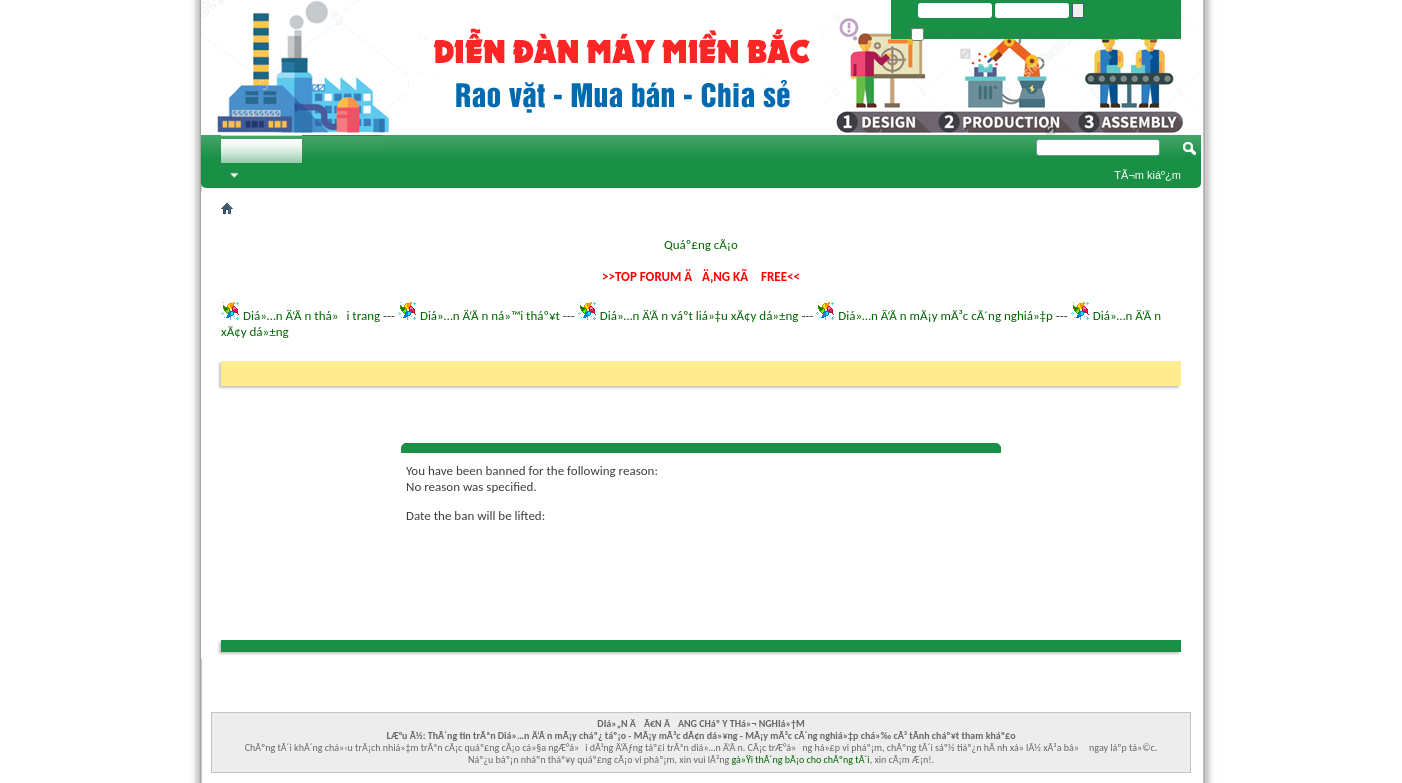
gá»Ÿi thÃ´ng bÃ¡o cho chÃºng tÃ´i (801, 759)
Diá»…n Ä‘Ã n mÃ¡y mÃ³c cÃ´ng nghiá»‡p (945, 315)
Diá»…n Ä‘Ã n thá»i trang (311, 315)
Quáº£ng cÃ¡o (701, 244)
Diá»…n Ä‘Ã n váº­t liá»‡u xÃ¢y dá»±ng (699, 315)
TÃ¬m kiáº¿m (1147, 175)
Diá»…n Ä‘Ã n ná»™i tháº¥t (490, 315)
